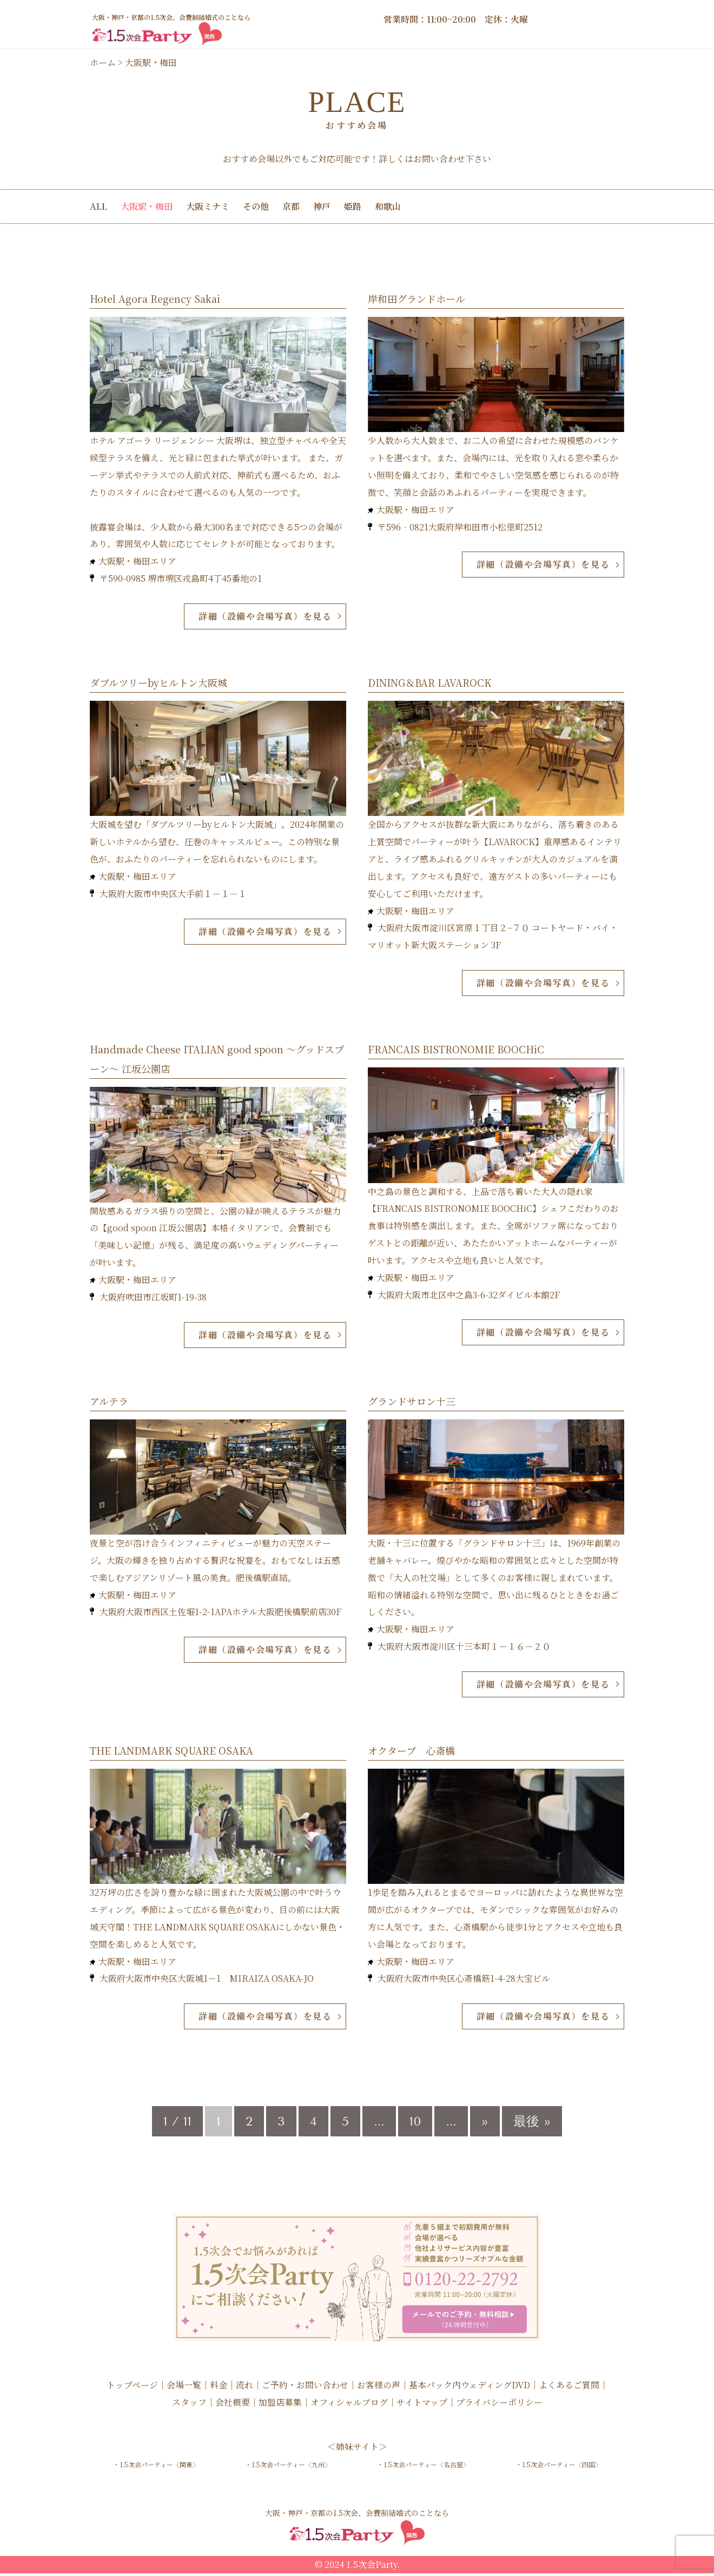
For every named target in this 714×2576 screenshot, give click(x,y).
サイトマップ (421, 2405)
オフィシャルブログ (349, 2405)
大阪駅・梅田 (147, 206)
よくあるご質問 (569, 2388)
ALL (98, 206)
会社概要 (232, 2405)
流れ (244, 2388)
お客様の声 (378, 2388)
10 (415, 2124)
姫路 (352, 206)
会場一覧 (184, 2388)
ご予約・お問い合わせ (305, 2388)
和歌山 (388, 206)
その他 (256, 206)
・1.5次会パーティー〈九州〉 (288, 2467)
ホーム (103, 62)
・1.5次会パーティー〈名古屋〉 (423, 2467)
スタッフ (189, 2405)
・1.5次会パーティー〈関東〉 (156, 2467)
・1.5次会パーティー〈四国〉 (558, 2467)
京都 (291, 206)
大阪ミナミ (207, 206)
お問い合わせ (439, 158)
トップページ (132, 2388)
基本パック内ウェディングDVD (469, 2388)
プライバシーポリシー (499, 2405)
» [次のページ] (484, 2124)
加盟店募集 (280, 2405)
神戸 (321, 206)
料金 (218, 2388)
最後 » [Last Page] (532, 2124)
